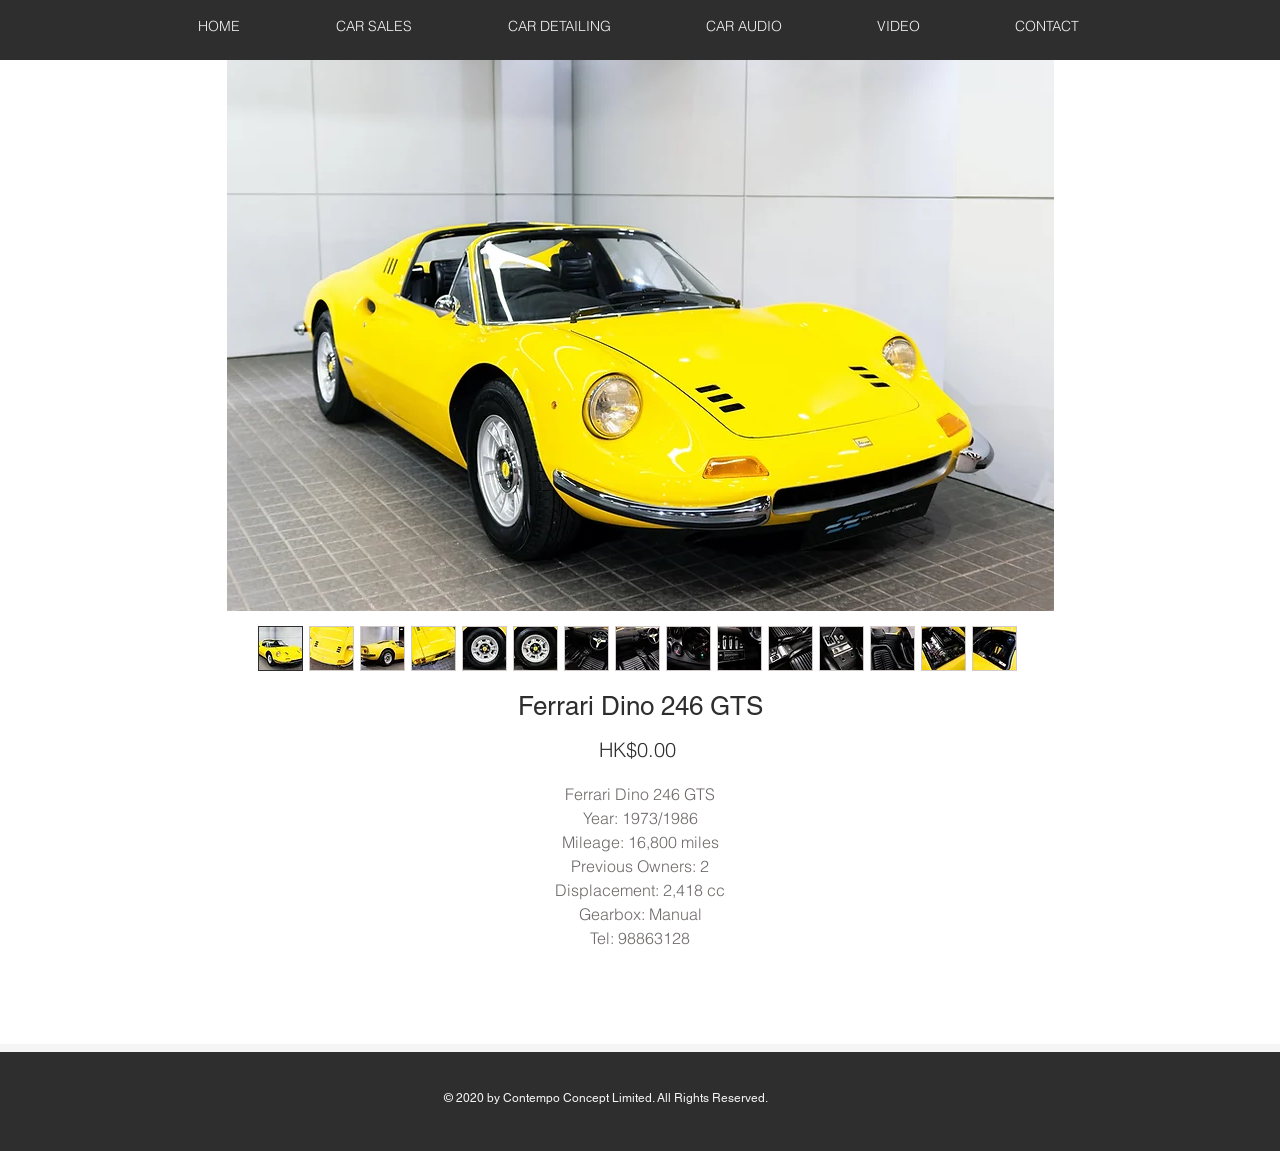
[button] (374, 26)
